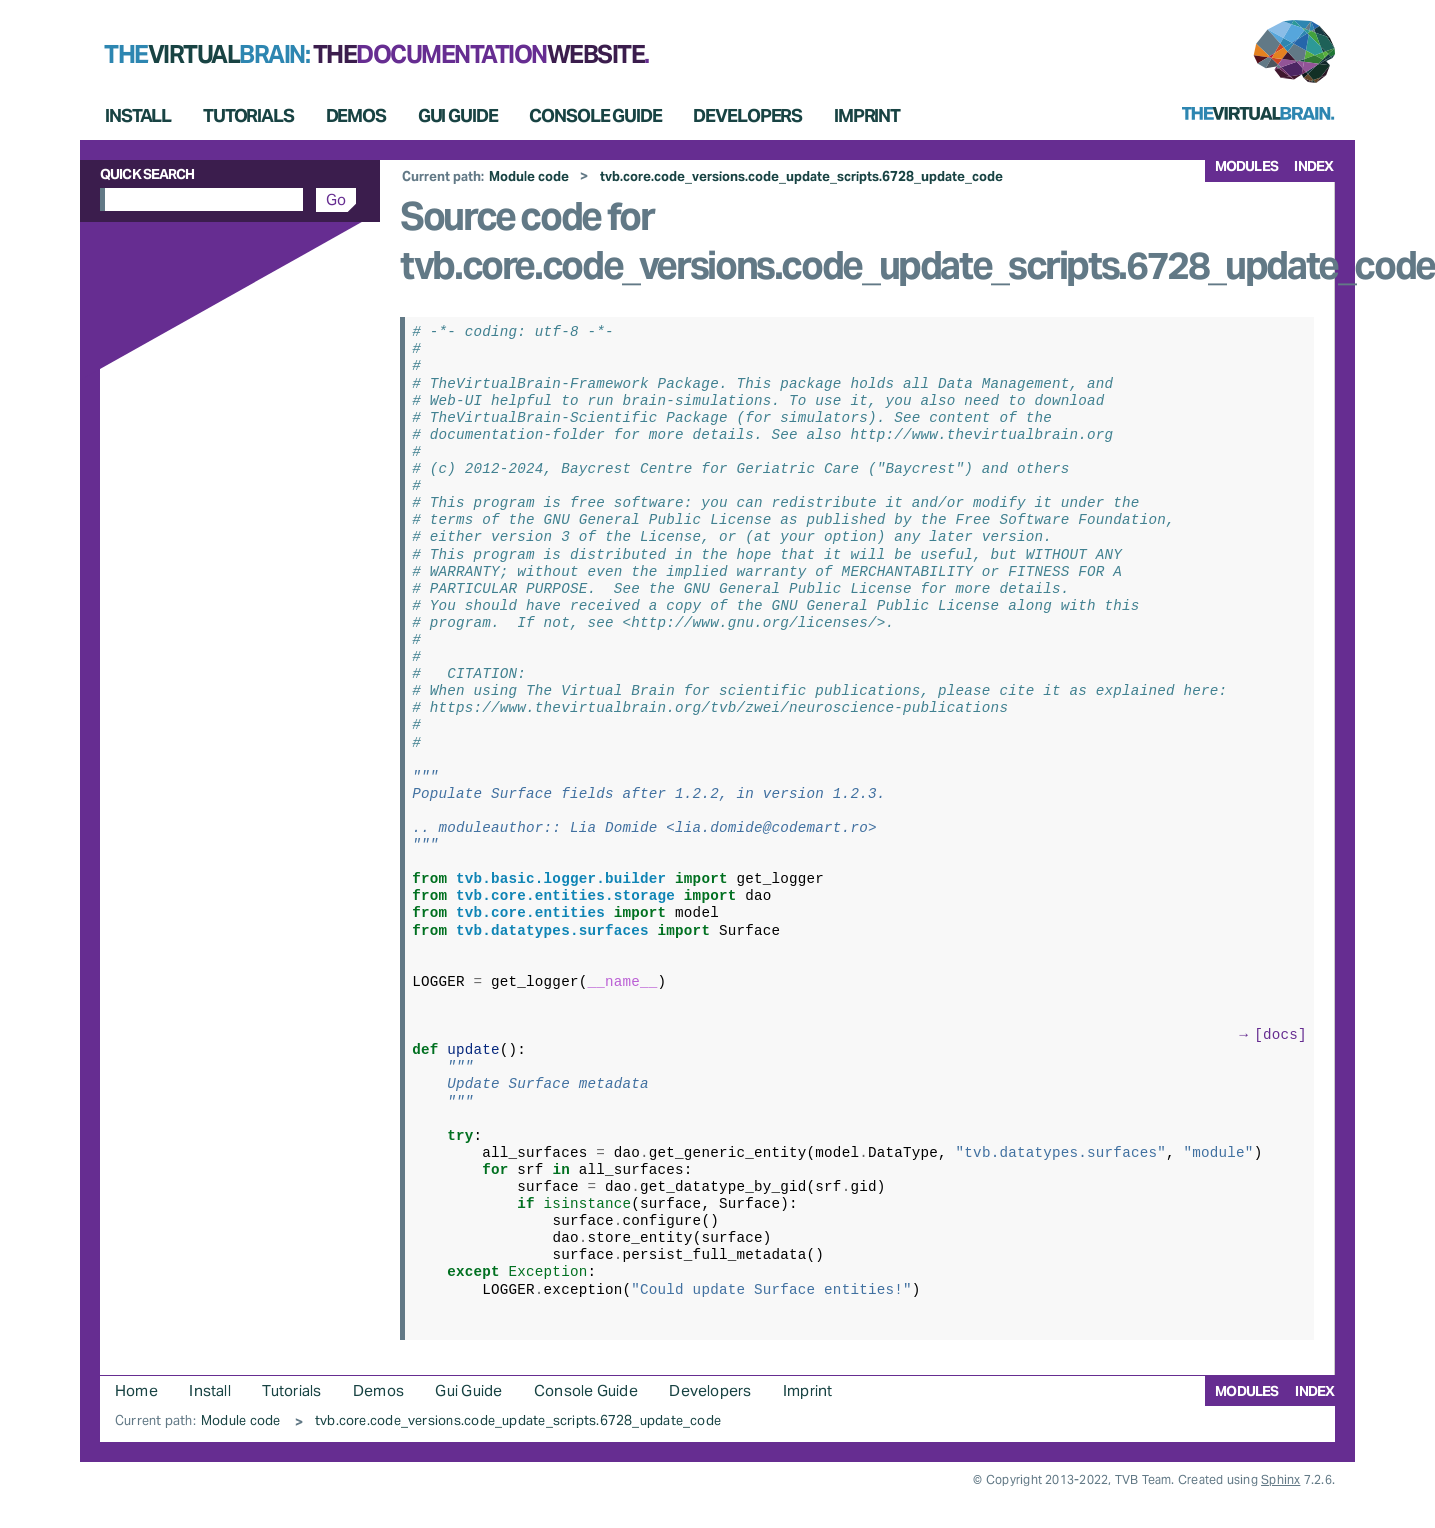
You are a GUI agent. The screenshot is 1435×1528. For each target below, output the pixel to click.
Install (138, 115)
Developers (747, 115)
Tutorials (248, 115)
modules (1246, 166)
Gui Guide (458, 115)
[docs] (1280, 1033)
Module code (529, 176)
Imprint (867, 115)
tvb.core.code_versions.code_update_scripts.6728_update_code (801, 176)
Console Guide (595, 115)
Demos (356, 115)
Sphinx (1280, 1479)
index (1313, 166)
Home (136, 1390)
